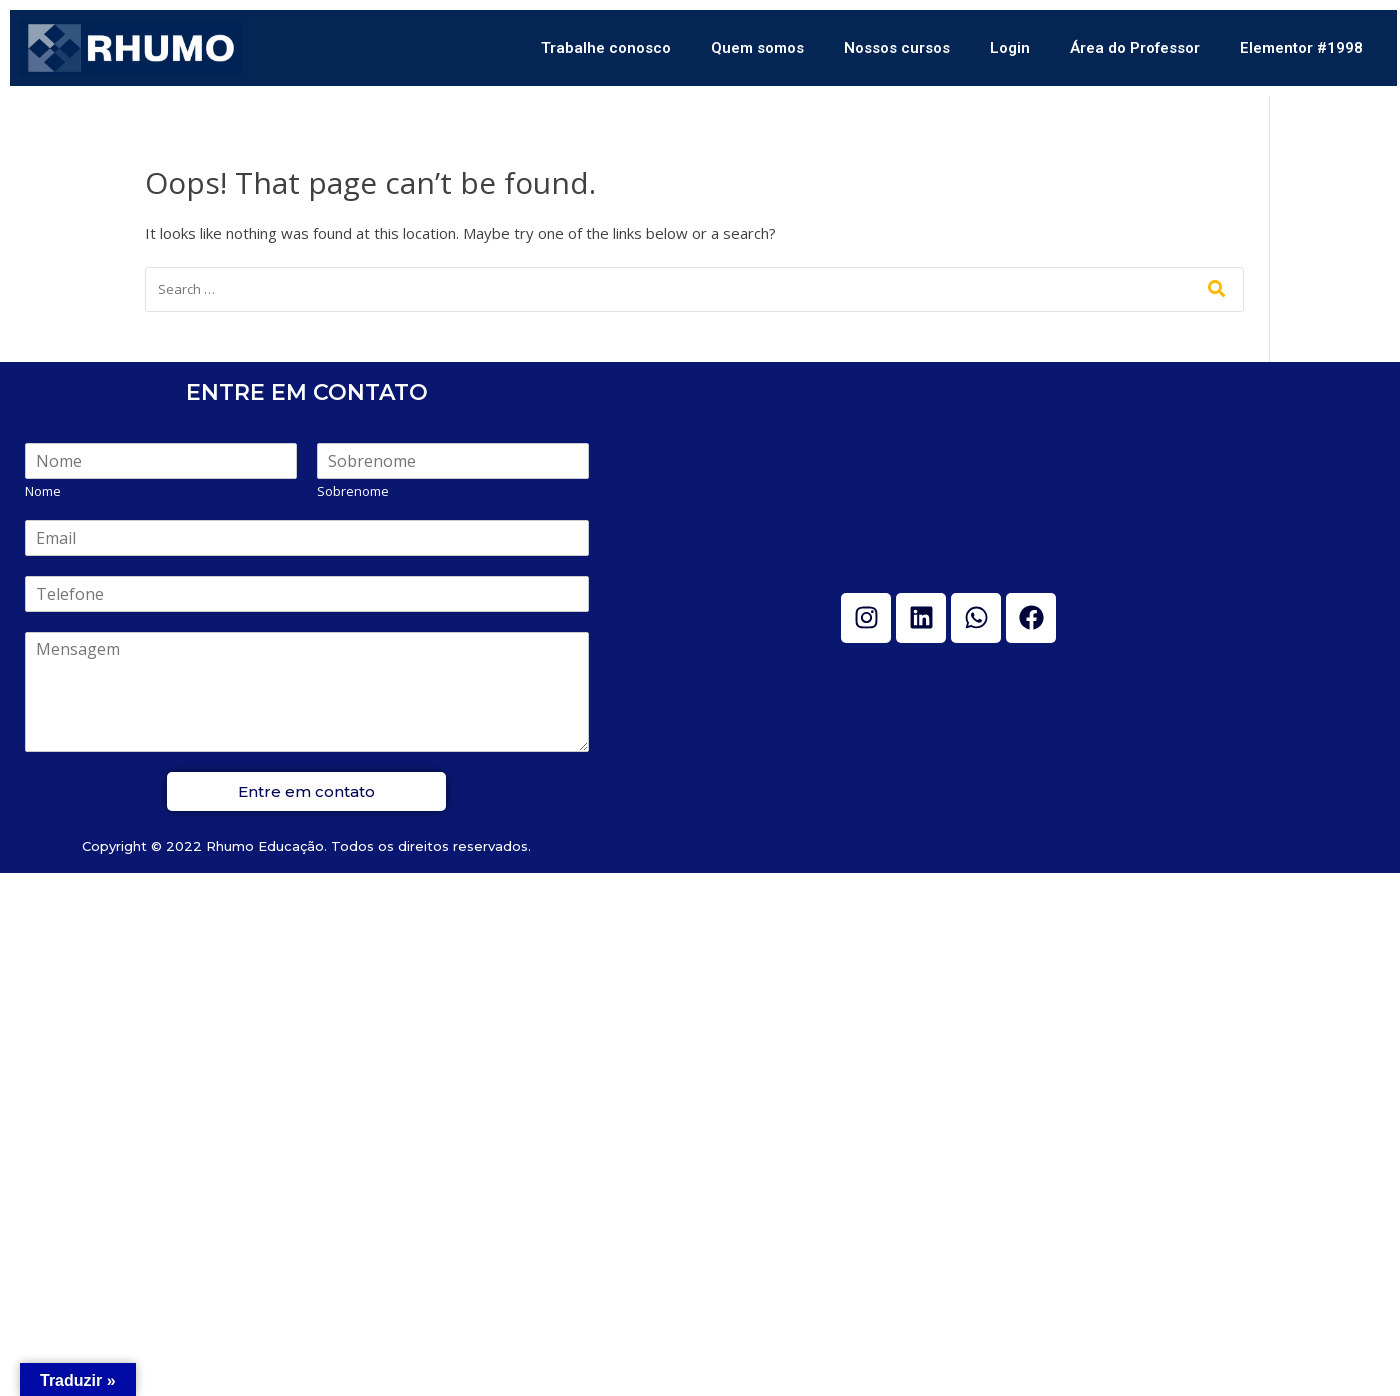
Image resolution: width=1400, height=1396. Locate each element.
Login (1010, 48)
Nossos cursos (897, 48)
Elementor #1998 (1301, 48)
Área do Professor (1135, 48)
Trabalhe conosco (606, 48)
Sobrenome (353, 491)
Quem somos (757, 48)
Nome (43, 491)
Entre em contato (306, 791)
